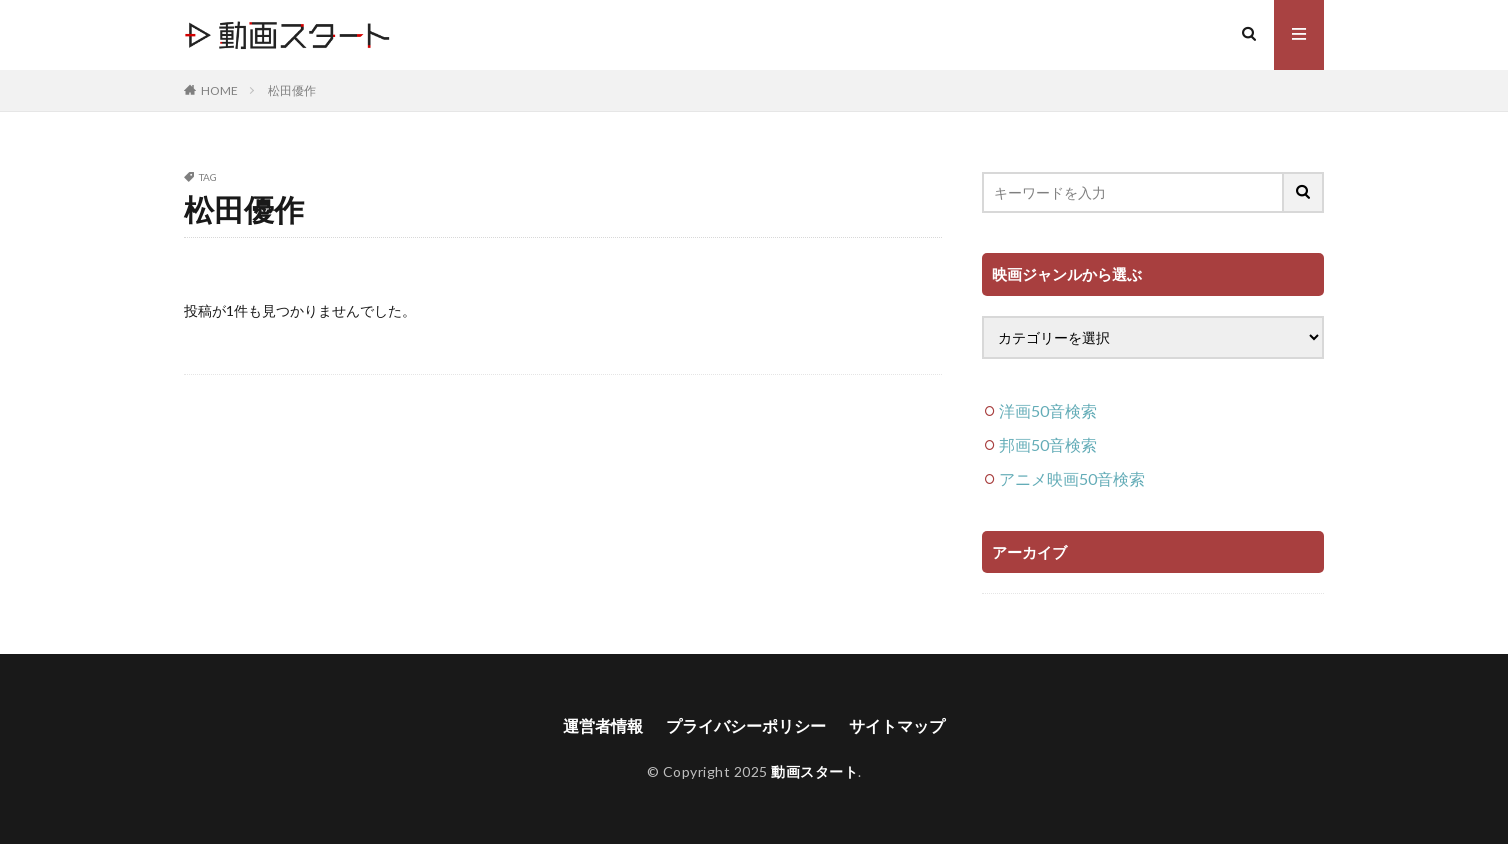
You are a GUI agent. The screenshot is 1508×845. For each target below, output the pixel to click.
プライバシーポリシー (746, 725)
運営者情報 (603, 725)
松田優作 (292, 90)
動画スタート (814, 771)
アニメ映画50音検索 (1072, 478)
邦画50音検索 (1048, 444)
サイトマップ (897, 725)
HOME (219, 90)
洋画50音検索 (1048, 410)
